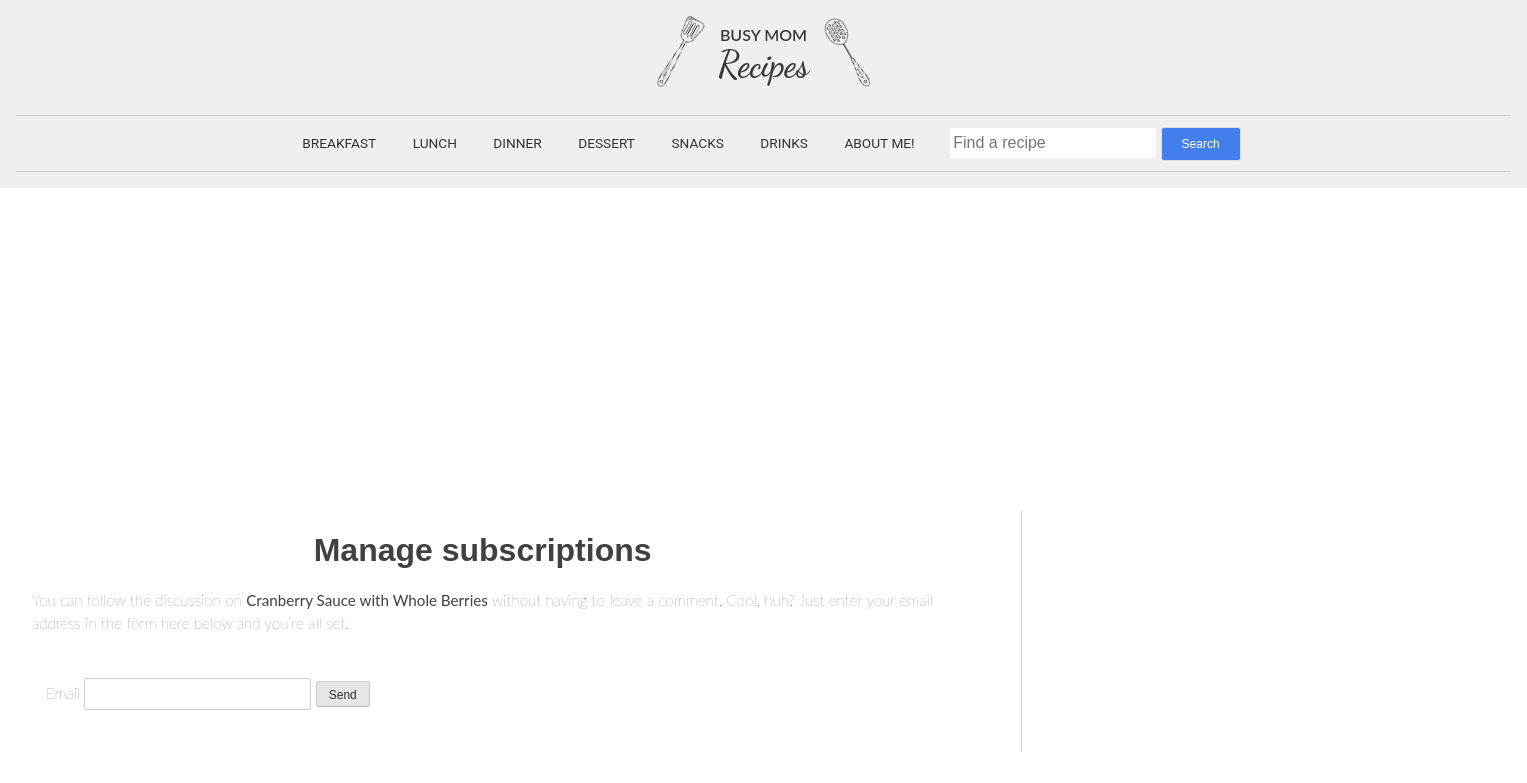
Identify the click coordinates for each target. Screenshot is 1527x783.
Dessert (606, 143)
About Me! (879, 143)
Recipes (763, 65)
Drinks (784, 143)
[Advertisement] (764, 338)
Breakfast (339, 143)
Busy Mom (763, 34)
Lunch (435, 143)
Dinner (517, 143)
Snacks (697, 143)
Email (63, 693)
